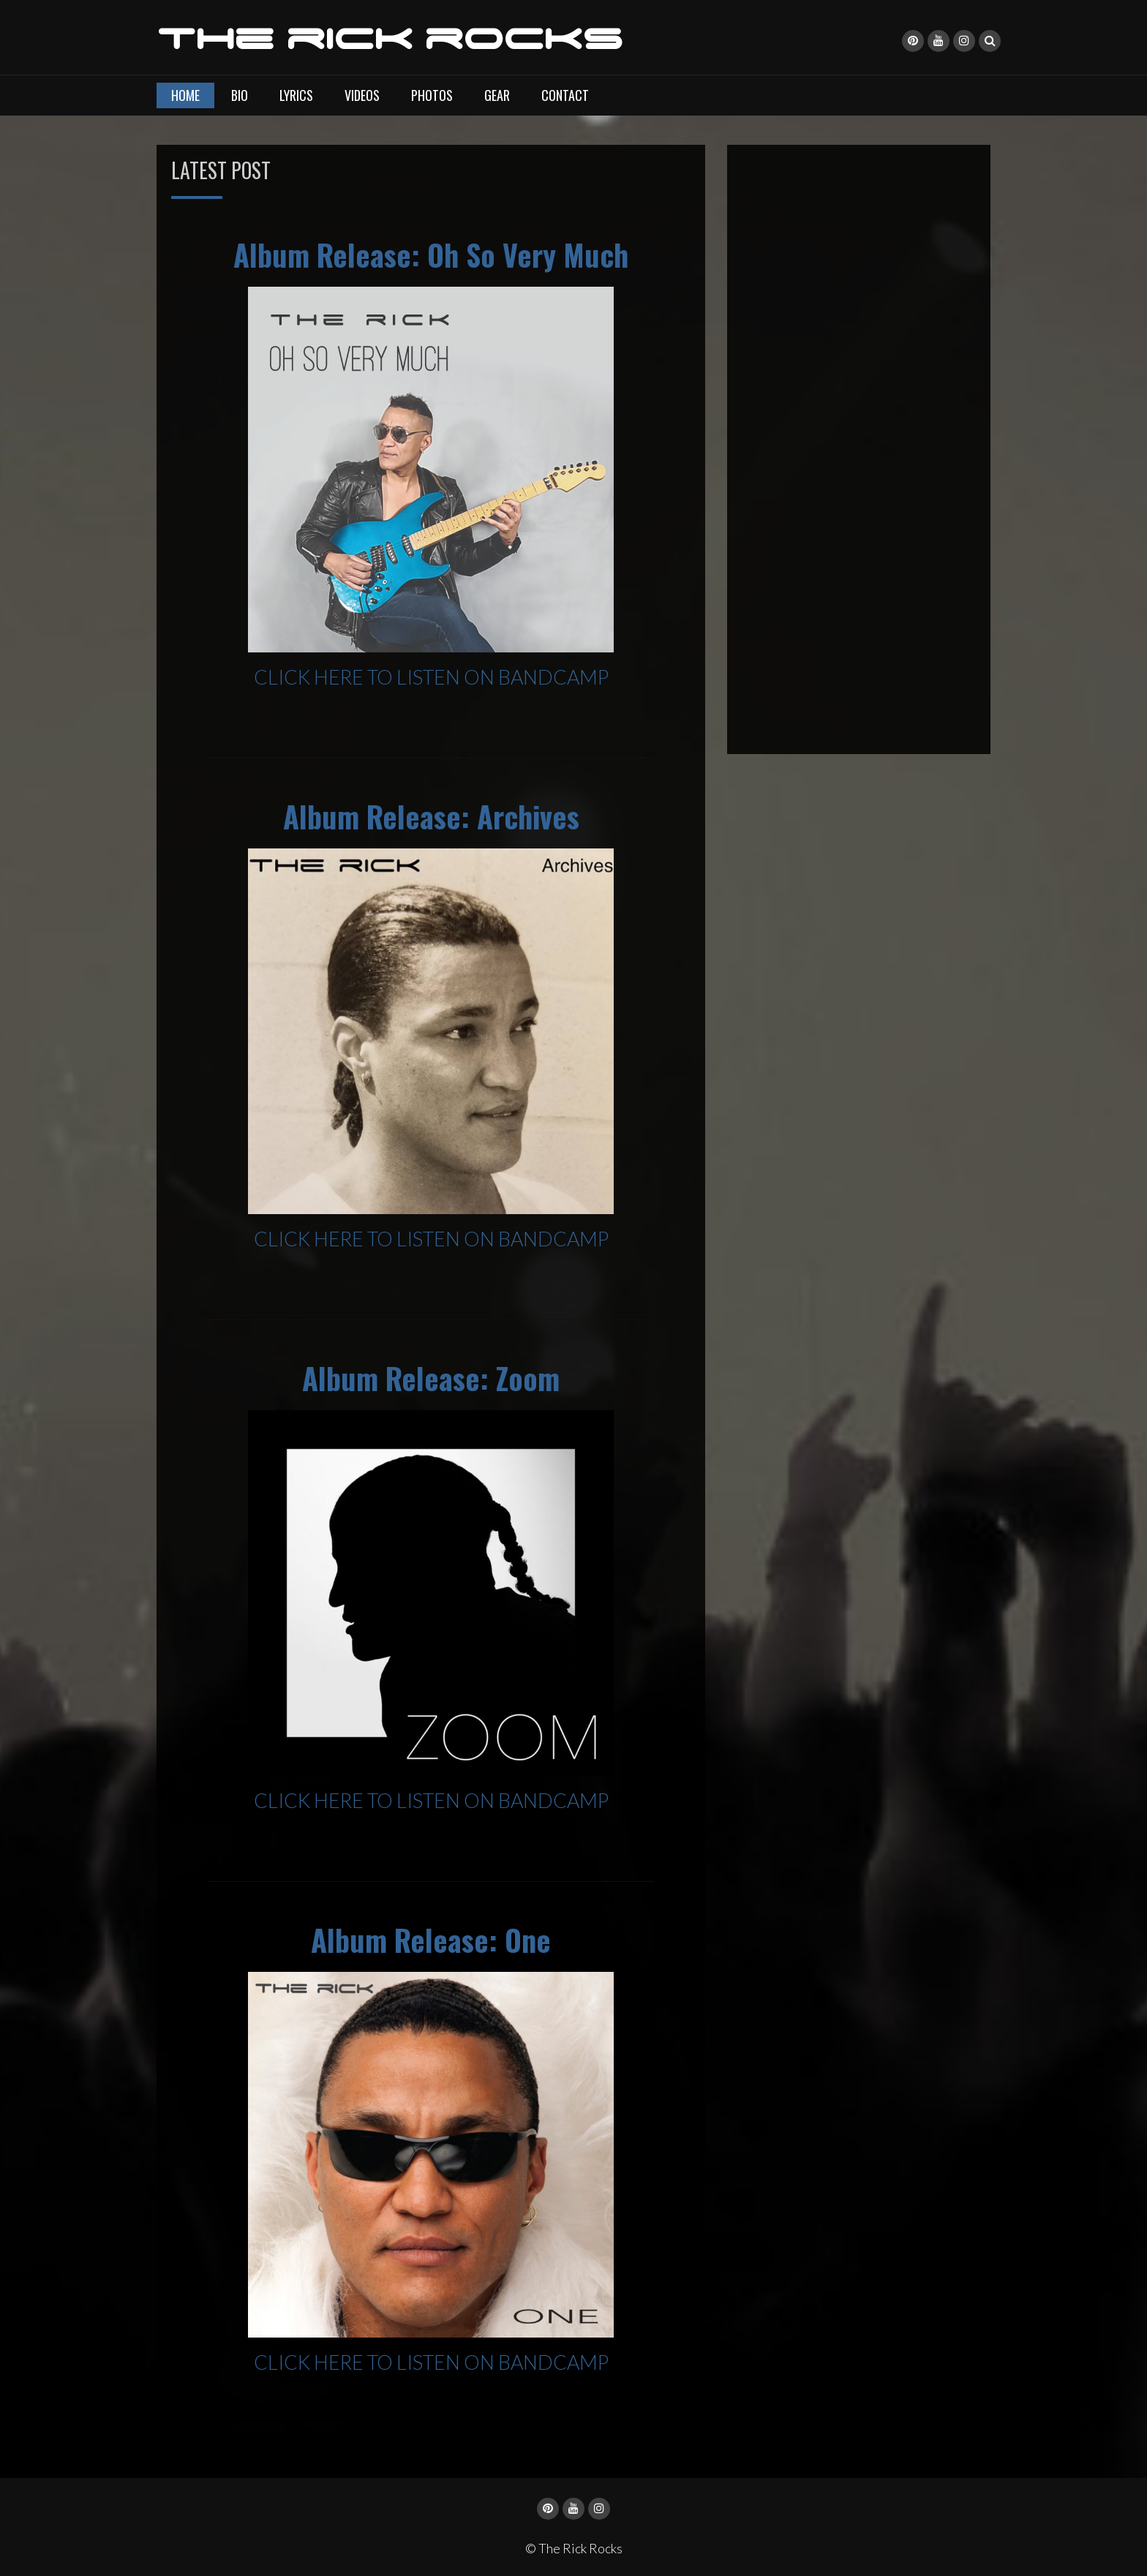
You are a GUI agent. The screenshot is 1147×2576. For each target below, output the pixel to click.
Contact (565, 94)
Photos (432, 94)
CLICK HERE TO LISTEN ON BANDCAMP (431, 676)
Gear (497, 94)
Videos (362, 94)
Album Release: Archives (431, 815)
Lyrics (296, 94)
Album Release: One (431, 1939)
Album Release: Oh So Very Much (430, 254)
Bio (239, 94)
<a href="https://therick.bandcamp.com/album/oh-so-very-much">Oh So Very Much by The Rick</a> (859, 446)
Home (185, 94)
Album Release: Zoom (431, 1377)
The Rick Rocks (390, 39)
